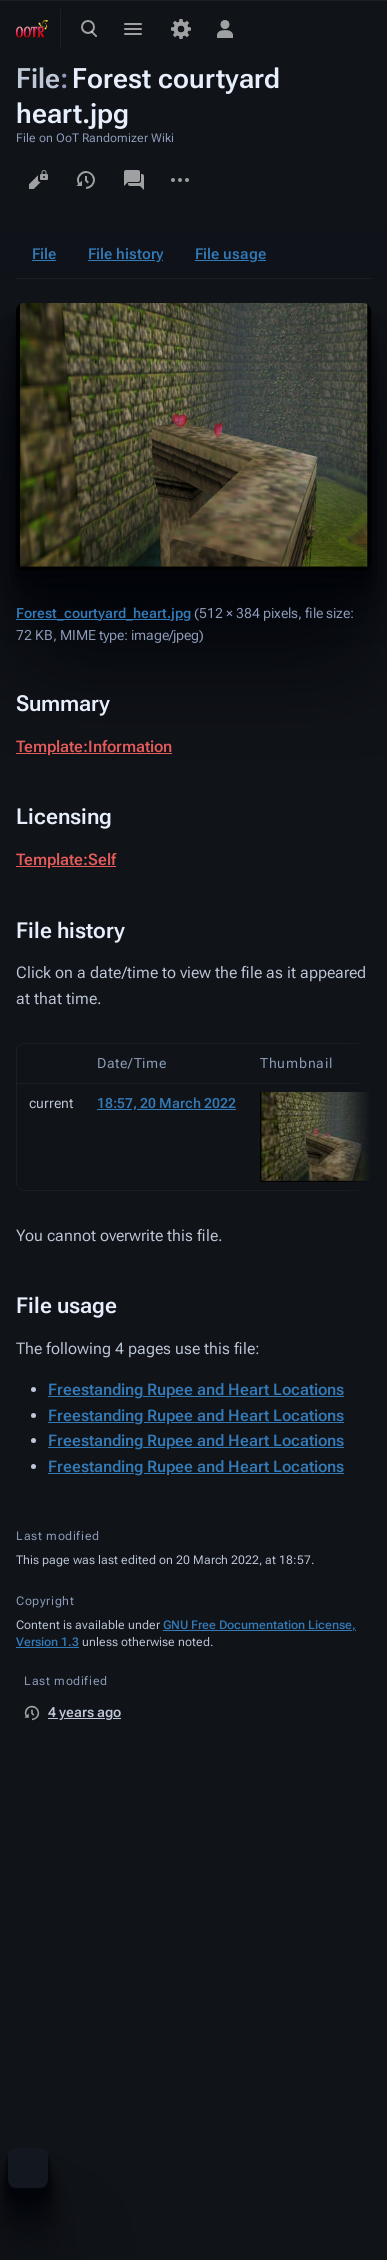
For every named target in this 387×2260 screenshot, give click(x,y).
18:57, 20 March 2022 (166, 1103)
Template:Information (94, 746)
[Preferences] (181, 29)
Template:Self (66, 859)
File (44, 254)
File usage (230, 254)
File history (125, 254)
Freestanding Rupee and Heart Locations (196, 1389)
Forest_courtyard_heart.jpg (103, 613)
